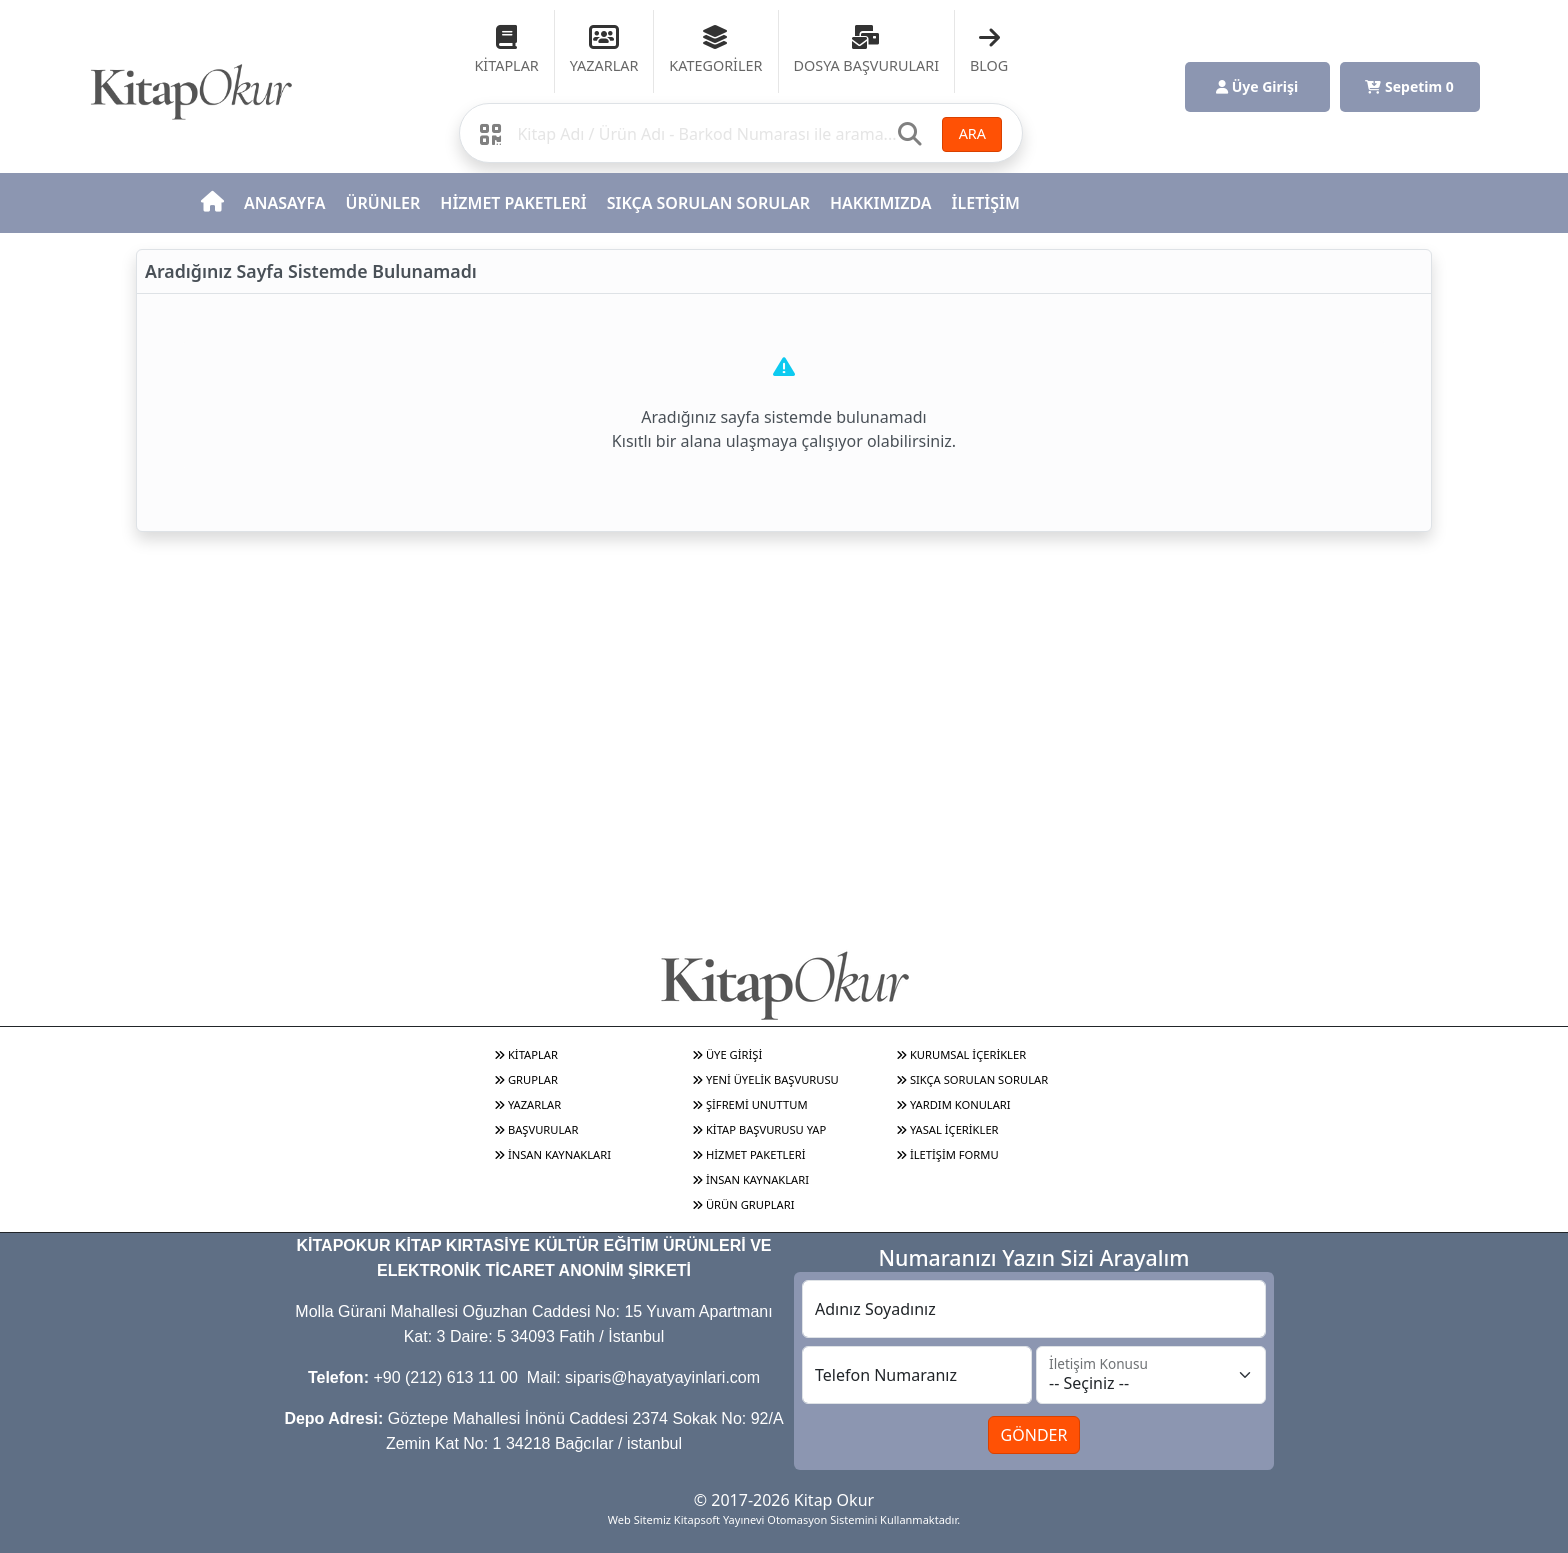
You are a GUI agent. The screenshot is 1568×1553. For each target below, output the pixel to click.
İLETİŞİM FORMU (947, 1154)
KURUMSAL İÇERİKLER (961, 1054)
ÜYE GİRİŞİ (727, 1054)
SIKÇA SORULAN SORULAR (708, 203)
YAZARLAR (527, 1104)
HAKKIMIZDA (881, 203)
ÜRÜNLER (382, 203)
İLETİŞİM (986, 203)
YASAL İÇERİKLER (947, 1129)
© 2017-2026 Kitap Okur (784, 1500)
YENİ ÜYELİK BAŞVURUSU (765, 1079)
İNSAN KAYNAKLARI (552, 1154)
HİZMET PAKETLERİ (513, 203)
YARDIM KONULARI (953, 1104)
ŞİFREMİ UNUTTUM (750, 1104)
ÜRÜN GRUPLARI (743, 1204)
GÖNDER (1034, 1435)
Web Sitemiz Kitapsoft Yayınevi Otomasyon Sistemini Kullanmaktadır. (784, 1519)
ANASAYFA (284, 203)
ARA (972, 133)
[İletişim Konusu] (1151, 1375)
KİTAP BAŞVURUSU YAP (759, 1129)
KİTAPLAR (526, 1054)
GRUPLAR (526, 1079)
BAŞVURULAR (536, 1129)
